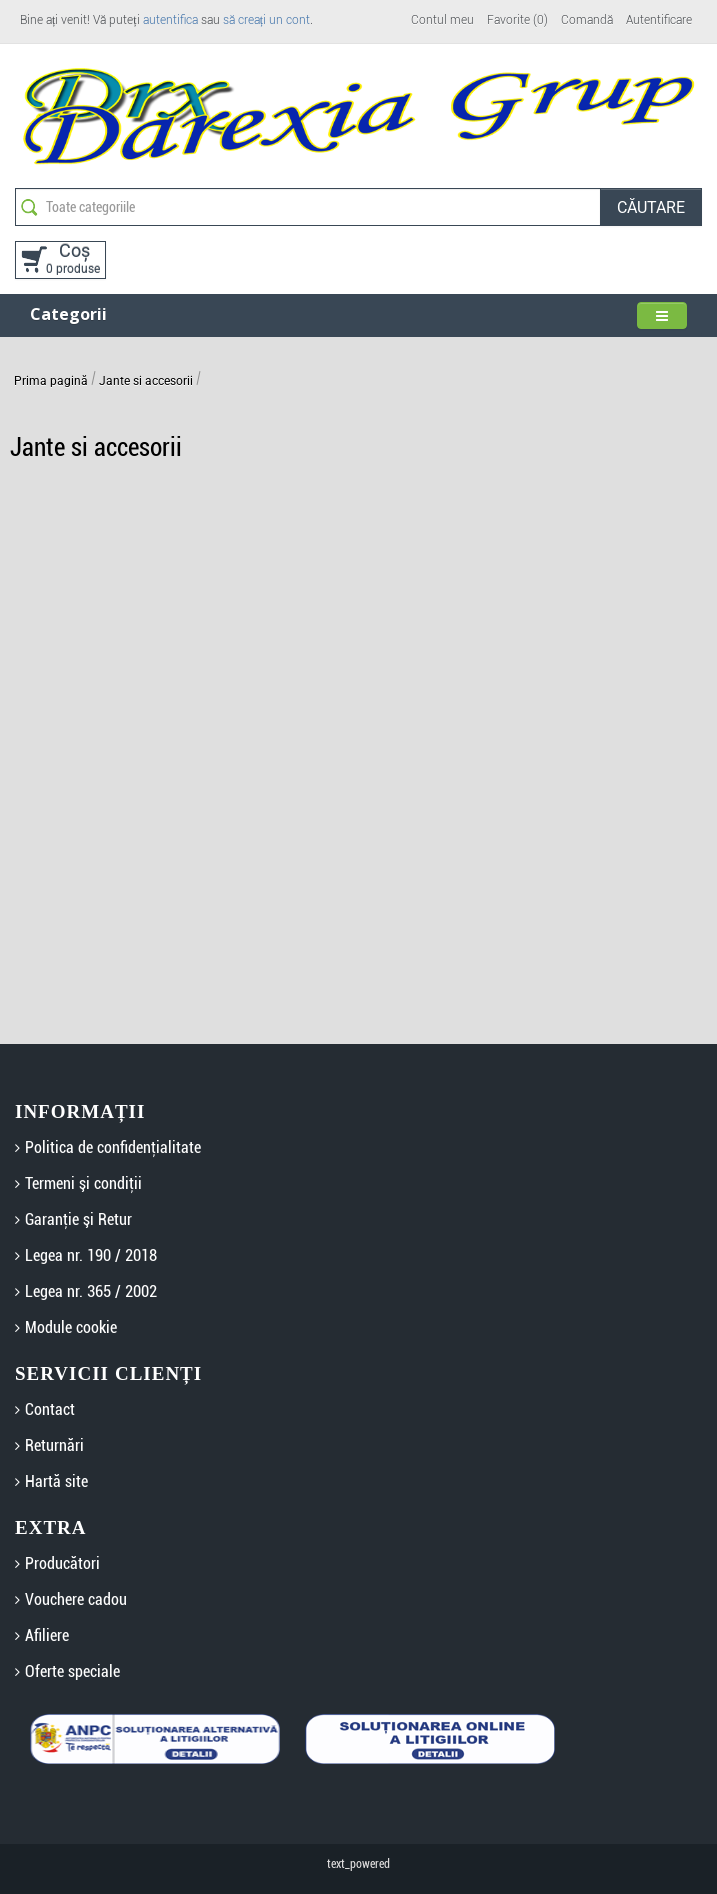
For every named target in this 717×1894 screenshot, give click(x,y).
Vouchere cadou (76, 1599)
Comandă (587, 20)
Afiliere (47, 1635)
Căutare (651, 207)
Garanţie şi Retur (78, 1219)
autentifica (170, 20)
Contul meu (442, 20)
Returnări (54, 1445)
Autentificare (659, 20)
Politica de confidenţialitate (113, 1147)
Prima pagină (51, 381)
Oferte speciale (72, 1671)
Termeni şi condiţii (83, 1183)
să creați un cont (266, 20)
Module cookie (71, 1327)
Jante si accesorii (146, 381)
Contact (50, 1409)
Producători (62, 1563)
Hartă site (56, 1481)
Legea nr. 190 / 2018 (91, 1255)
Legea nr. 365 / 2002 (91, 1291)
